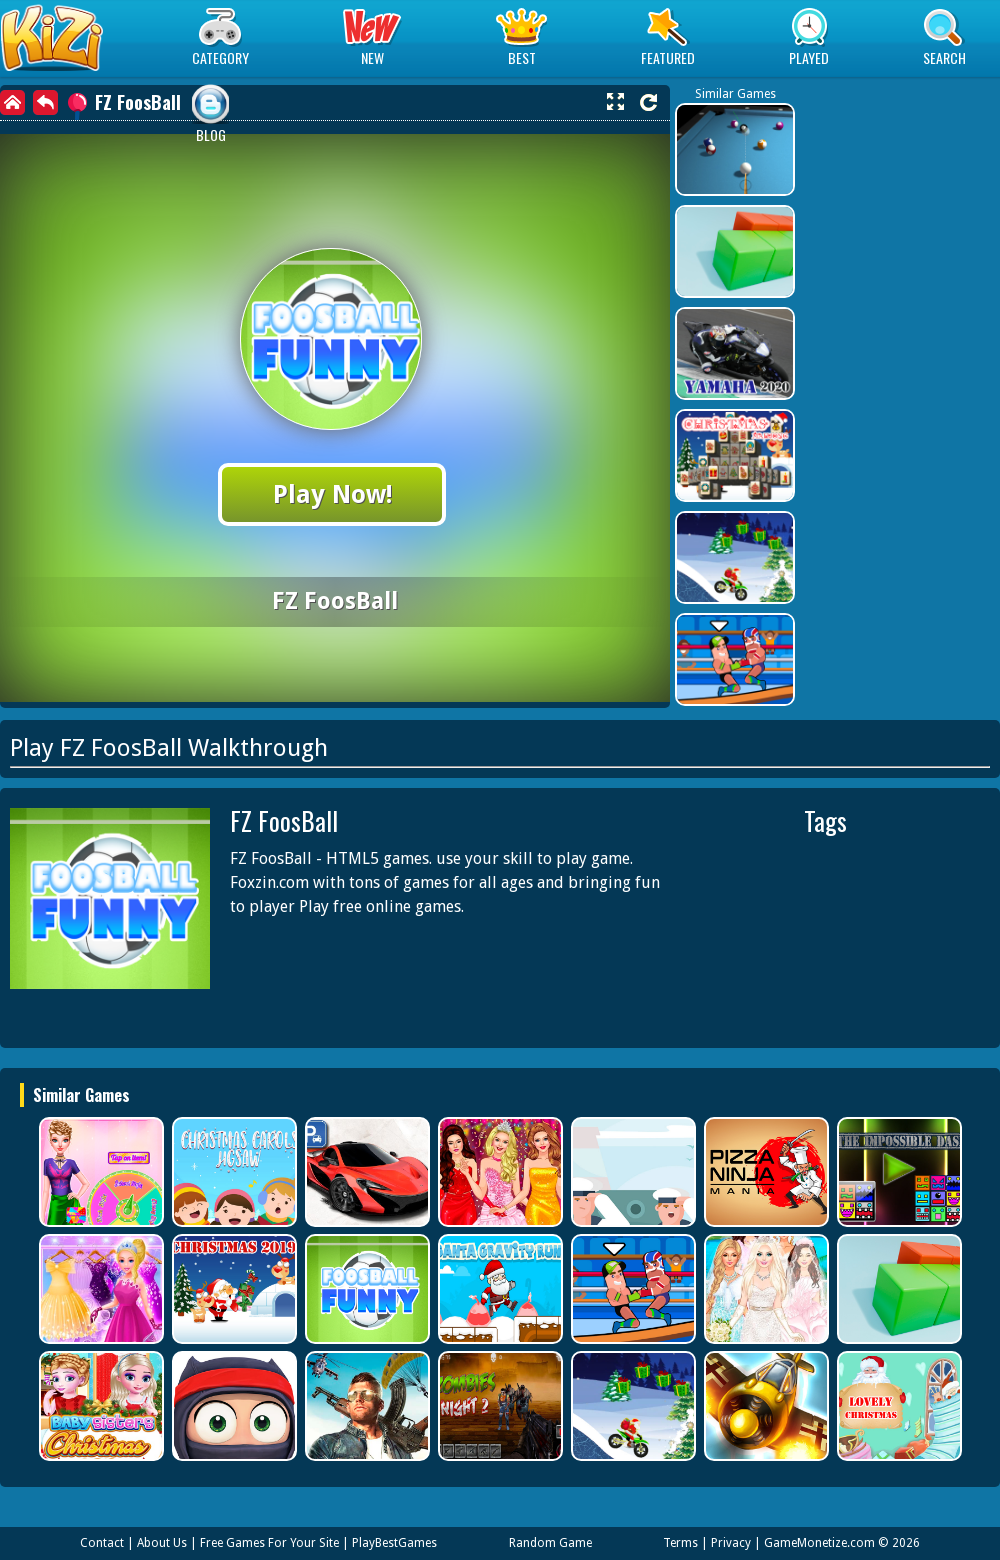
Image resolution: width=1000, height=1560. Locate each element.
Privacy (731, 1543)
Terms (680, 1543)
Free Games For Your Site (269, 1543)
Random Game (550, 1543)
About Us (162, 1543)
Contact (102, 1543)
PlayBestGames (394, 1543)
